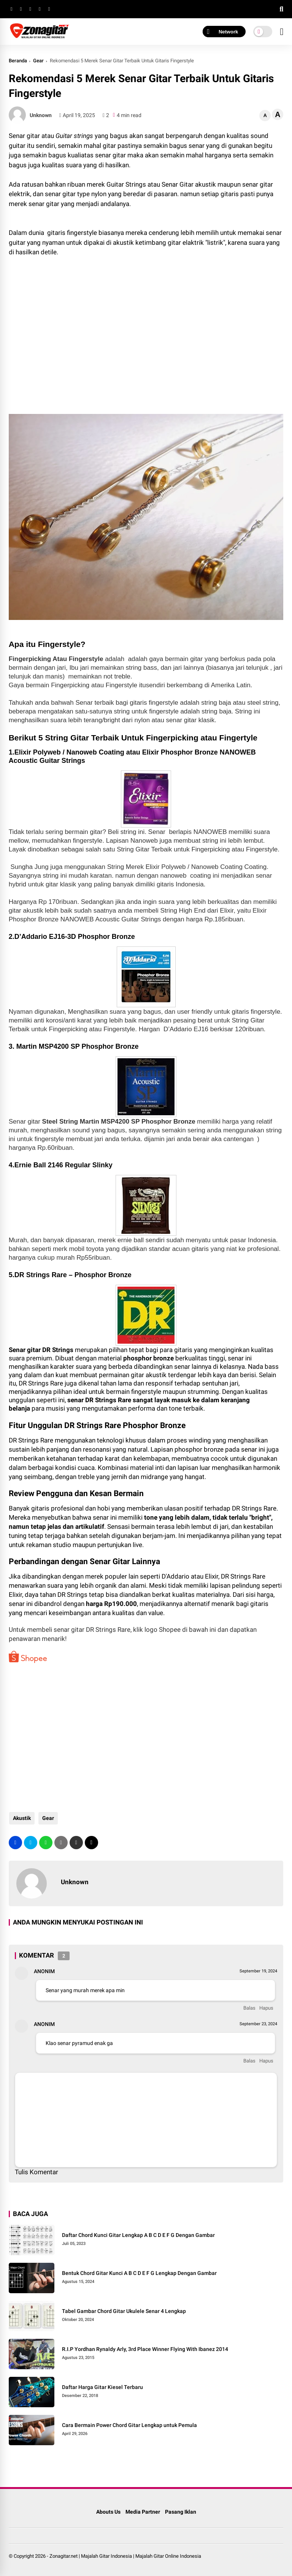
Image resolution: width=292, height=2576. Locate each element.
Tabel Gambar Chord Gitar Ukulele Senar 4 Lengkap (124, 2311)
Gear (38, 60)
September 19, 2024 (258, 1971)
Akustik (21, 1818)
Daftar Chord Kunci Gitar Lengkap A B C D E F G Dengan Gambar (138, 2235)
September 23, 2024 (258, 2023)
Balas (249, 2008)
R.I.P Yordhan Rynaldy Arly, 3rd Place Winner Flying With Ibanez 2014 (145, 2349)
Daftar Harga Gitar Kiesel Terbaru (102, 2387)
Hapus (266, 2008)
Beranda (18, 60)
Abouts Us (108, 2512)
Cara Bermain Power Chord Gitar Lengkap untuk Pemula (129, 2425)
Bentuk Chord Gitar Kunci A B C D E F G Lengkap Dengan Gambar (139, 2273)
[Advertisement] (69, 343)
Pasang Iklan (180, 2512)
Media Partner (142, 2512)
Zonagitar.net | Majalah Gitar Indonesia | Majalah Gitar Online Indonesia (125, 2556)
